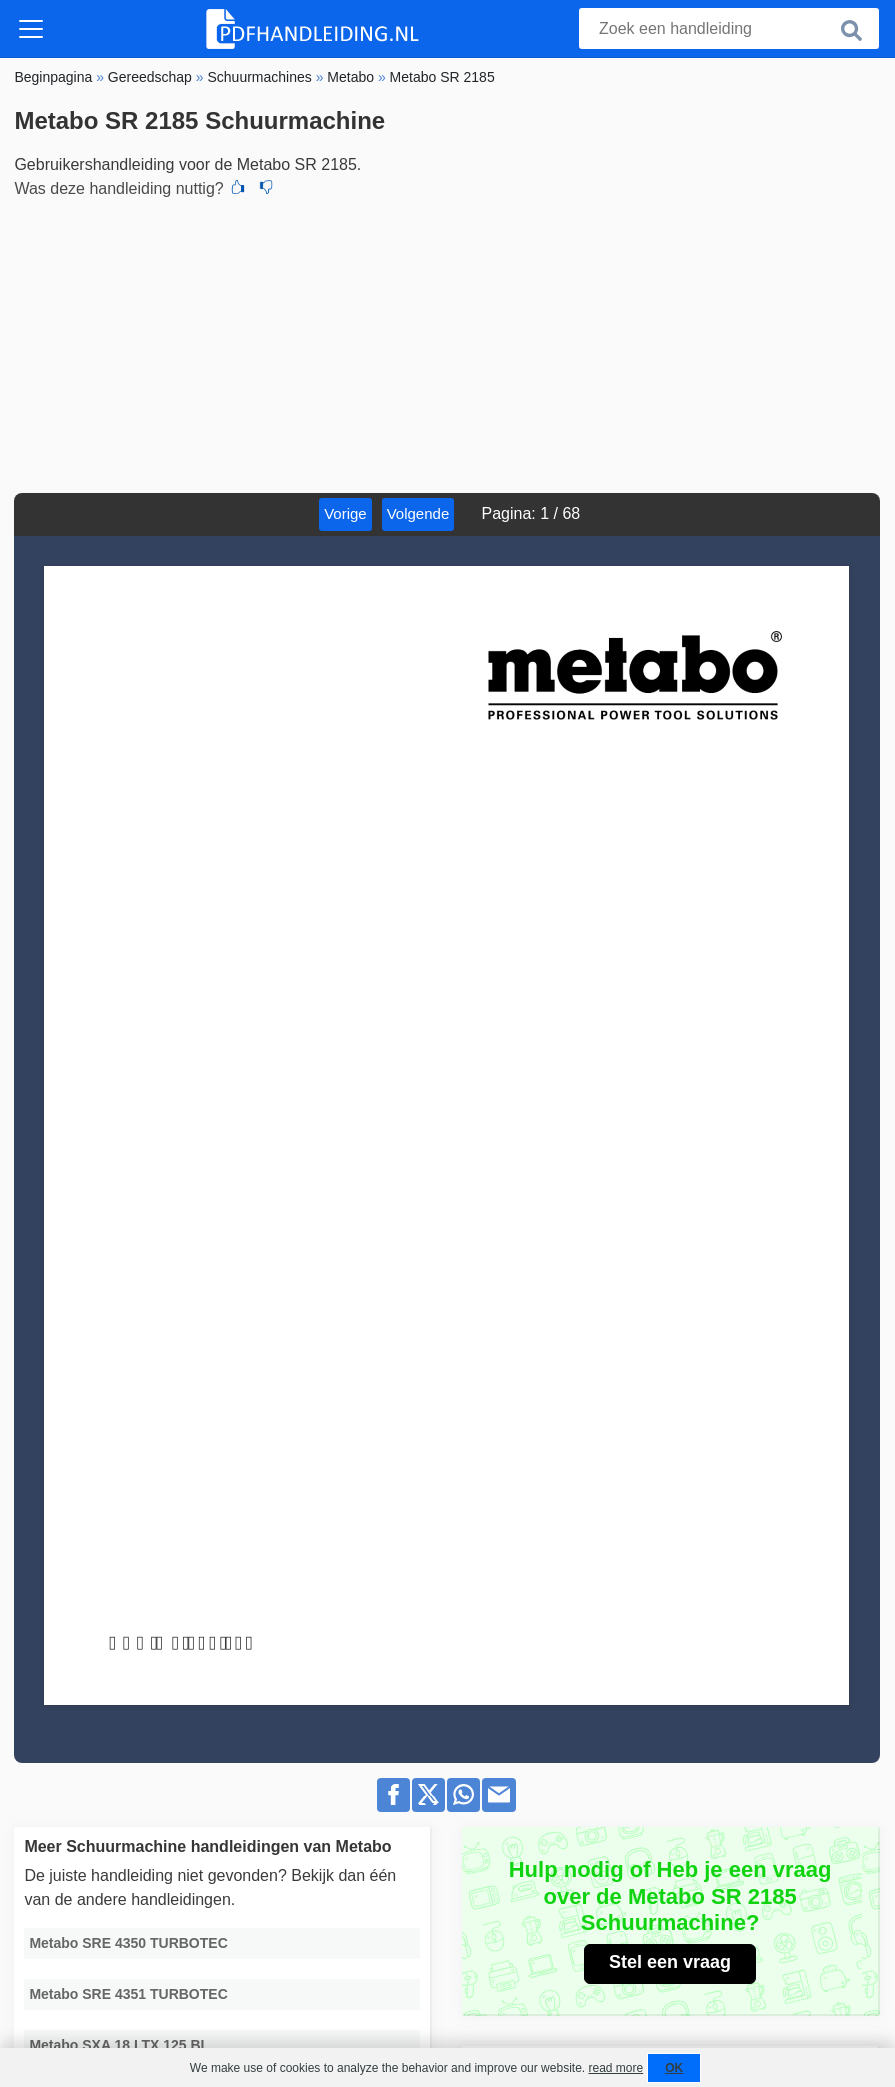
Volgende (418, 513)
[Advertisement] (447, 343)
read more (615, 2068)
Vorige (345, 513)
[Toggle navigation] (31, 29)
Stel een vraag (670, 1962)
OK (674, 2068)
